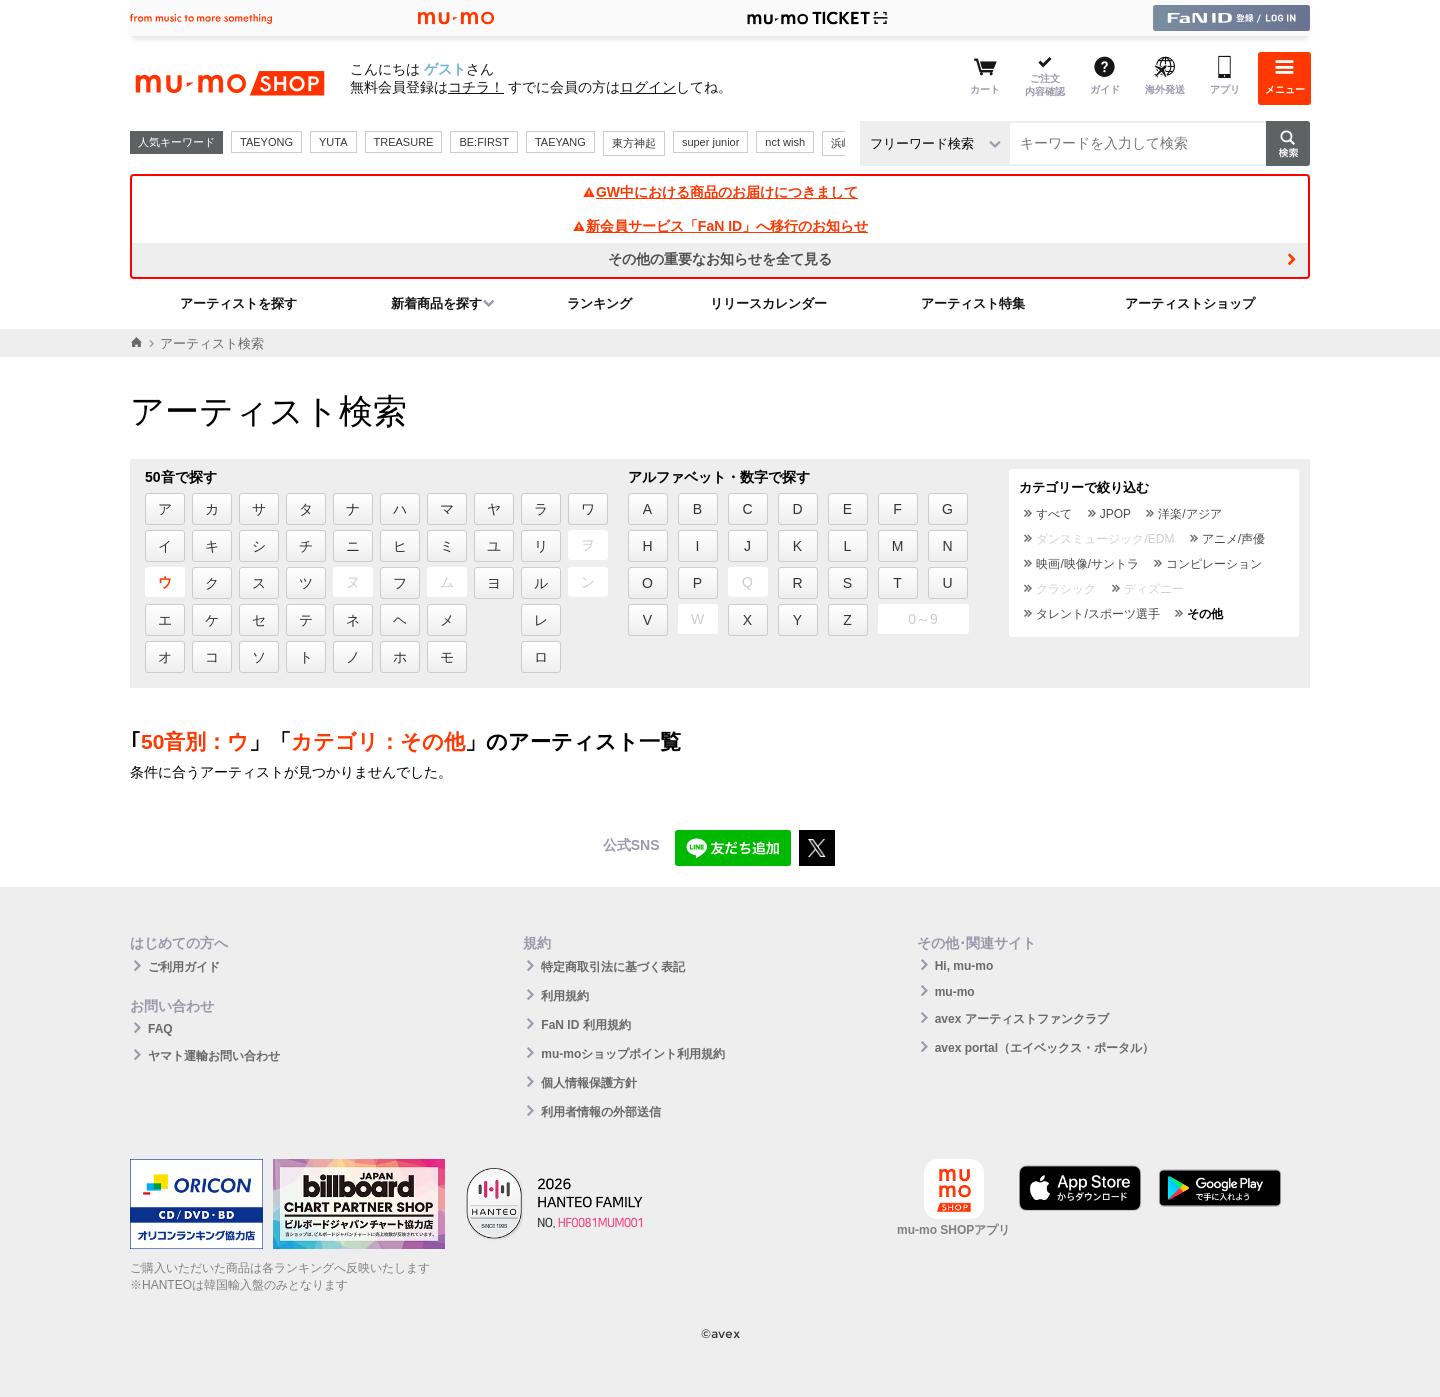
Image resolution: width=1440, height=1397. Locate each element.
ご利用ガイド (184, 967)
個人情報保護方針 (589, 1083)
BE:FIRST (484, 142)
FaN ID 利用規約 (585, 1025)
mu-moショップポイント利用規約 (633, 1054)
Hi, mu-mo (964, 966)
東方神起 (634, 143)
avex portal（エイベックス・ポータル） (1044, 1048)
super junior (710, 142)
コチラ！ (476, 87)
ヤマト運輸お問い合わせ (214, 1056)
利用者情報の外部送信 (601, 1112)
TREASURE (404, 142)
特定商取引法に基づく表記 (613, 967)
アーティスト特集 (973, 303)
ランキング (599, 303)
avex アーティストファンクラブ (1022, 1019)
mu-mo (955, 992)
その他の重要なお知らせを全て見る (720, 259)
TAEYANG (560, 142)
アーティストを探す (238, 303)
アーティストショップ (1190, 303)
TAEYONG (266, 142)
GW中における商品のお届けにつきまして (720, 192)
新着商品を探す (436, 303)
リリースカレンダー (768, 303)
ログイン (648, 87)
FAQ (160, 1029)
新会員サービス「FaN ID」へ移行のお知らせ (720, 226)
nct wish (785, 142)
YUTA (333, 142)
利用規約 (565, 996)
